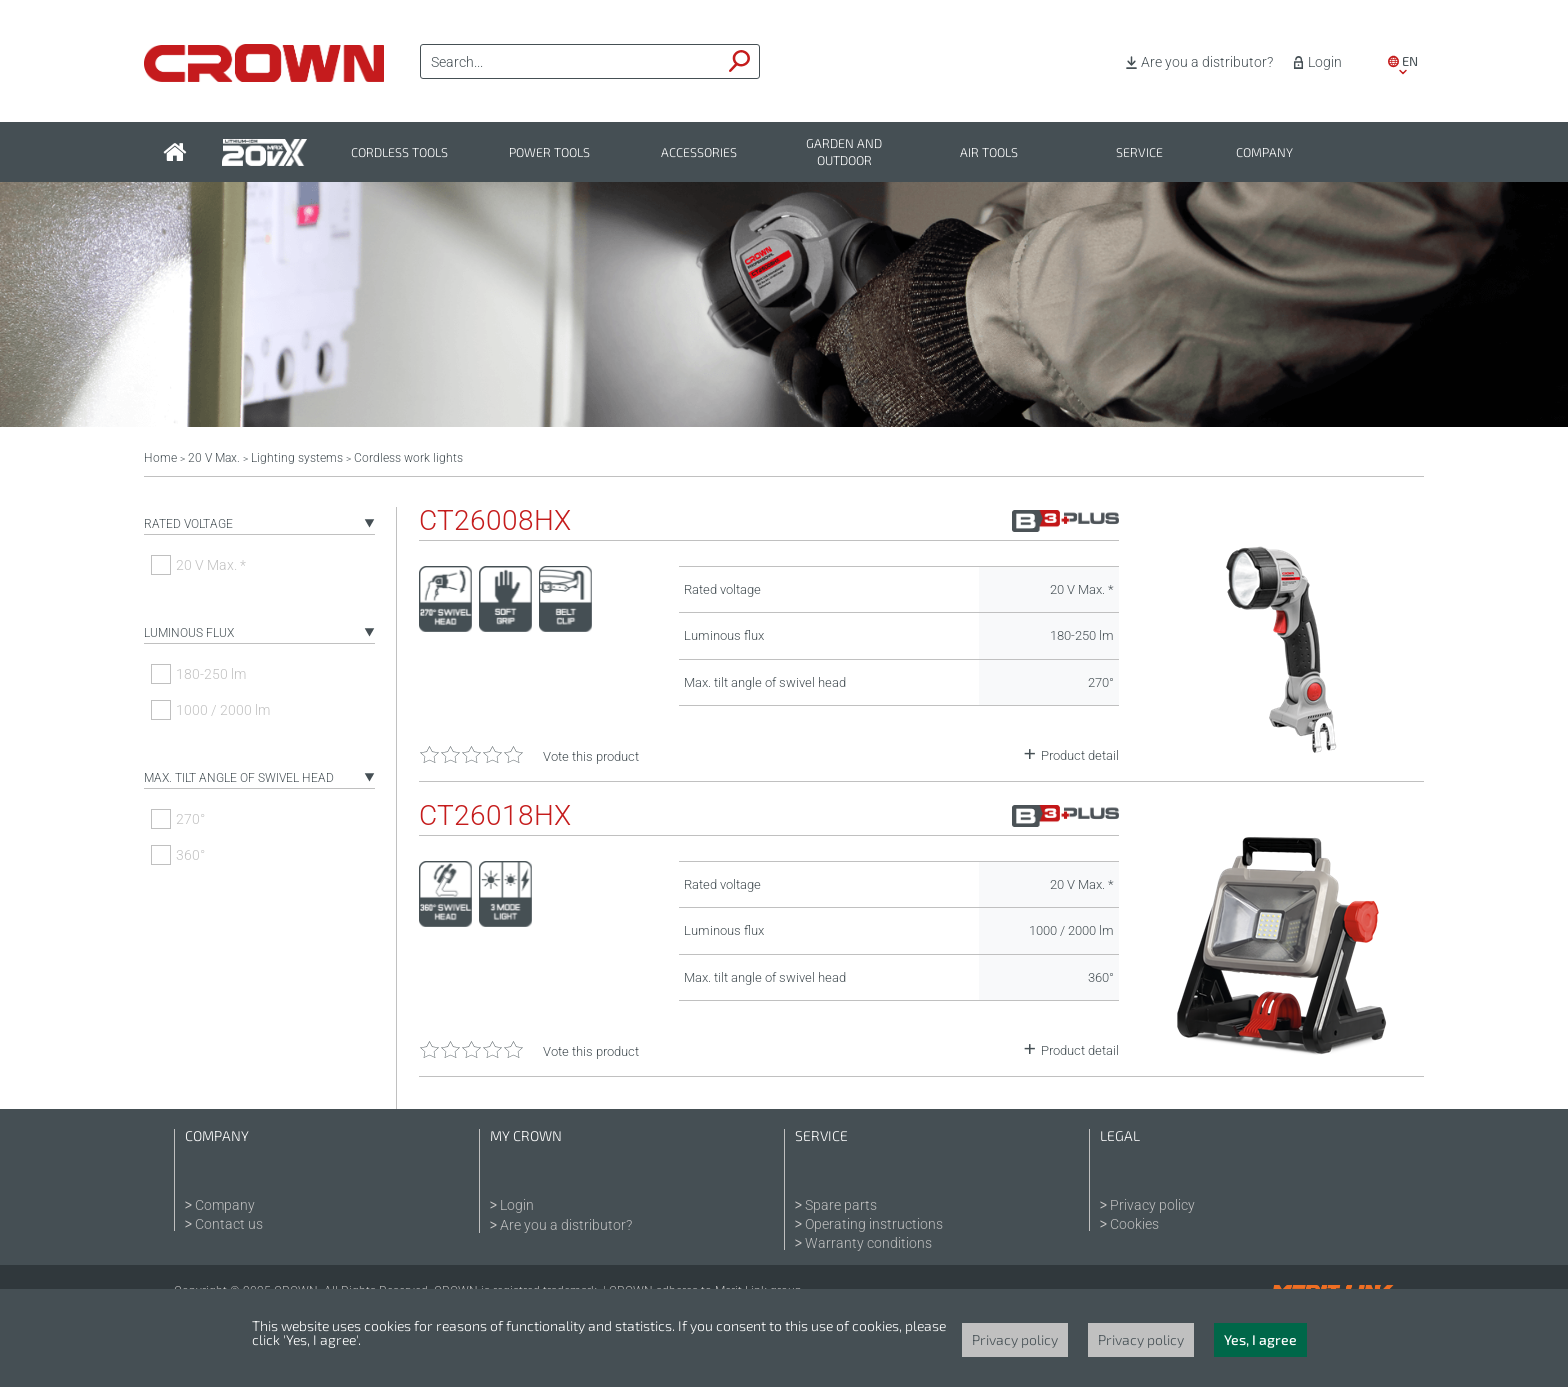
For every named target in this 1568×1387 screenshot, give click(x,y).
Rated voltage (188, 524)
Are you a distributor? (1207, 62)
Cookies (1134, 1224)
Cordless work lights (408, 458)
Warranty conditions (868, 1243)
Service (1139, 152)
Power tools (549, 152)
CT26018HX (495, 816)
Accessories (699, 152)
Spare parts (841, 1205)
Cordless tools (399, 152)
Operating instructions (874, 1224)
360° (190, 855)
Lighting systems (297, 458)
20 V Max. (214, 458)
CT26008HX (495, 521)
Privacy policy (1152, 1205)
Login (1325, 62)
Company (1264, 152)
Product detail (1080, 755)
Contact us (229, 1224)
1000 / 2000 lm (223, 710)
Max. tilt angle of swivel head (239, 778)
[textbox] (571, 62)
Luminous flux (189, 633)
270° (190, 819)
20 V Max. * (211, 565)
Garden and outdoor (844, 152)
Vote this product (591, 756)
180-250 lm (211, 674)
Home (160, 458)
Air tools (989, 152)
